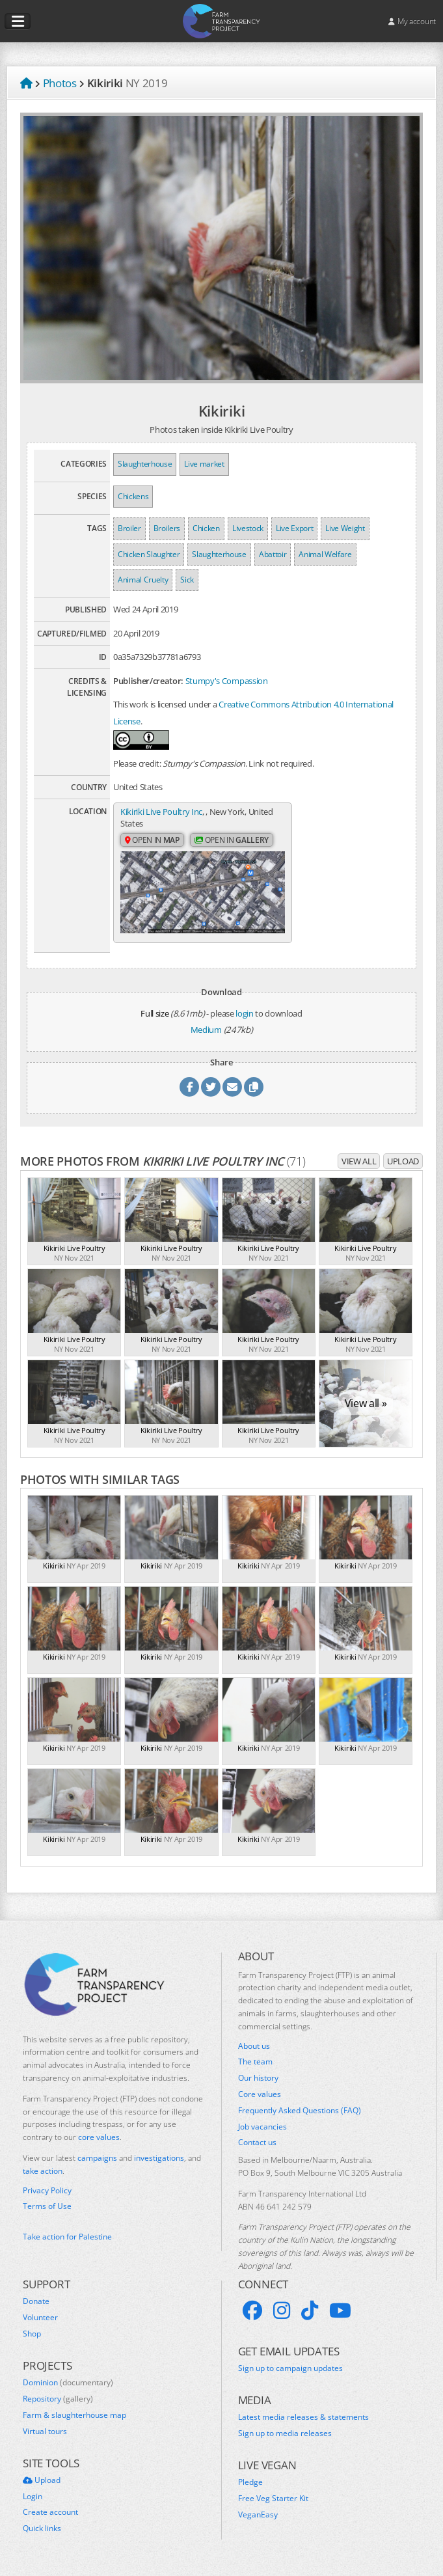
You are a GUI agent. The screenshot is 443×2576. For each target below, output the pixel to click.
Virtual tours (45, 2437)
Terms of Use (47, 2211)
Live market (204, 463)
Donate (36, 2306)
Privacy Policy (47, 2196)
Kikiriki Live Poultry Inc (161, 812)
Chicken (206, 528)
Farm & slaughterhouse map (74, 2420)
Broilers (167, 528)
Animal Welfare (325, 554)
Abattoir (272, 554)
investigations (159, 2163)
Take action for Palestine (67, 2241)
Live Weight (344, 528)
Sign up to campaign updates (290, 2373)
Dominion (68, 2388)
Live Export (294, 528)
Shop (32, 2339)
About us (254, 2051)
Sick (187, 579)
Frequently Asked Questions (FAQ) (299, 2116)
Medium (206, 1035)
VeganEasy (258, 2520)
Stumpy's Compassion (226, 681)
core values (99, 2142)
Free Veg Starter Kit (273, 2504)
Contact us (257, 2148)
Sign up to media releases (285, 2438)
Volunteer (40, 2323)
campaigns (97, 2163)
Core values (259, 2099)
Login (32, 2502)
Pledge (250, 2487)
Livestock (247, 528)
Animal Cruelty (143, 579)
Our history (258, 2083)
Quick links (42, 2533)
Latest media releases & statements (303, 2422)
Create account (50, 2517)
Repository (58, 2404)
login (244, 1018)
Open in (152, 841)
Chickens (133, 496)
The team (255, 2067)
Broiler (129, 528)
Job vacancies (262, 2132)
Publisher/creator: (148, 681)
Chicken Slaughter (149, 554)
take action (42, 2176)
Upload (403, 1166)
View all (359, 1166)
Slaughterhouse (145, 463)
